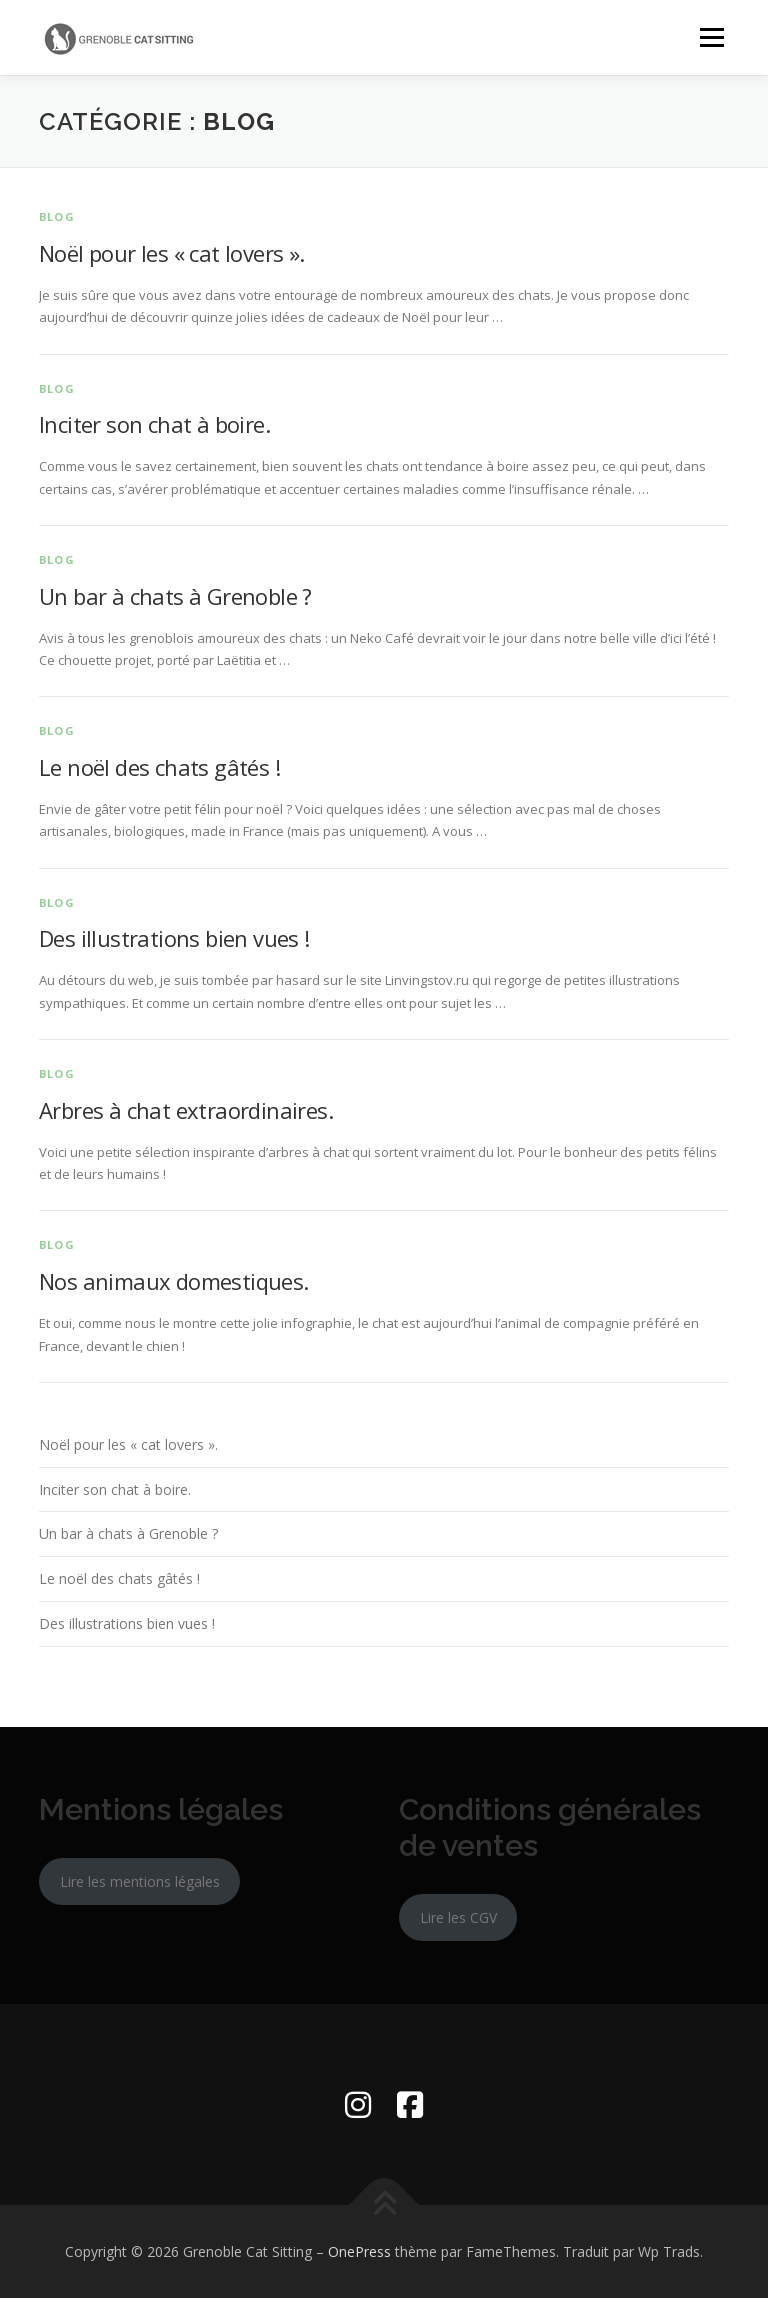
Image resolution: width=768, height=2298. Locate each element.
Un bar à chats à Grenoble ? (175, 596)
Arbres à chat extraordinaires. (186, 1110)
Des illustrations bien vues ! (174, 938)
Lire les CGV (458, 1917)
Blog (57, 216)
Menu (711, 37)
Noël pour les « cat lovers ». (172, 253)
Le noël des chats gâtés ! (159, 767)
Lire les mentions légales (140, 1881)
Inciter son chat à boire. (154, 424)
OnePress (359, 2251)
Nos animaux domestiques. (174, 1281)
